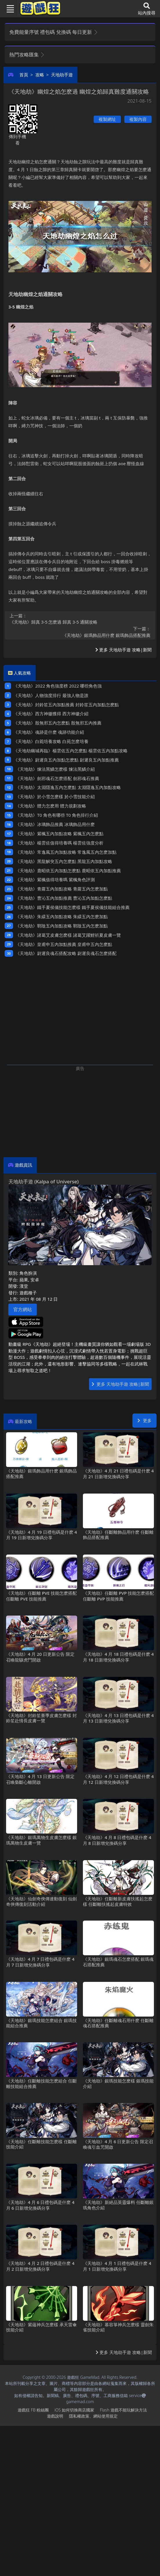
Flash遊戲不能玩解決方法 (123, 2410)
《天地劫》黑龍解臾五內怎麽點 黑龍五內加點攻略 (63, 861)
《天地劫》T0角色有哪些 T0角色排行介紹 (56, 815)
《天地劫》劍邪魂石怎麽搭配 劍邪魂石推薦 (57, 778)
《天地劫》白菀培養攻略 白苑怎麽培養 (50, 741)
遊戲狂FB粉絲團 (33, 2410)
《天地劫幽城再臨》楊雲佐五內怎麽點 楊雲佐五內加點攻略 (70, 750)
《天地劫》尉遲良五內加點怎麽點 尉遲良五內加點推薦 (66, 760)
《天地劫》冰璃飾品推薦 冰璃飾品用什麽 (55, 824)
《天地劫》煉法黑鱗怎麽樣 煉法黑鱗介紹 (55, 769)
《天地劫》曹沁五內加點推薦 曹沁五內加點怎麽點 (63, 898)
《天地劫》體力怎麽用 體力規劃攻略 (50, 806)
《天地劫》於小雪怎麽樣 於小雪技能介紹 (55, 796)
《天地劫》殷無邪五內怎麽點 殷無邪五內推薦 (57, 723)
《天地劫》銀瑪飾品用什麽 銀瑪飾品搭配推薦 (80, 631)
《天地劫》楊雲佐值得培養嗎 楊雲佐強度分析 (59, 843)
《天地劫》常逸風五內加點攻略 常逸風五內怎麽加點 (66, 852)
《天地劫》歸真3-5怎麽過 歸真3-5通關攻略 (80, 618)
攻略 (39, 74)
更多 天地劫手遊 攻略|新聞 (123, 650)
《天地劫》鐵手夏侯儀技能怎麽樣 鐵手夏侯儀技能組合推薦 (72, 907)
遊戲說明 (55, 2416)
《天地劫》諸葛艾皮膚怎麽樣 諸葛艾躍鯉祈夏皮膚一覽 (68, 935)
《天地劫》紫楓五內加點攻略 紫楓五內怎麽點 (59, 833)
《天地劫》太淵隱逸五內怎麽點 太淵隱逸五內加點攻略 (68, 787)
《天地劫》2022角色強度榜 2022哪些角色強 (57, 686)
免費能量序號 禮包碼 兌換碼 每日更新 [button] (53, 32)
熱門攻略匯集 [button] (27, 54)
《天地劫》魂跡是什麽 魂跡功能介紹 (48, 732)
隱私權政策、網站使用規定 (93, 2416)
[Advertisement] (80, 1111)
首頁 (23, 74)
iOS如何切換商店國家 (74, 2410)
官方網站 (22, 1309)
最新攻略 (23, 1421)
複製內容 (138, 119)
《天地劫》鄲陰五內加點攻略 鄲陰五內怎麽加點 (61, 926)
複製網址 (107, 119)
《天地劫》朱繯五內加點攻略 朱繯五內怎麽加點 (61, 916)
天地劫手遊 (62, 74)
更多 (144, 1420)
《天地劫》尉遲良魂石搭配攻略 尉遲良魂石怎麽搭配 (66, 953)
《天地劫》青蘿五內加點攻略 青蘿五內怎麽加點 (61, 889)
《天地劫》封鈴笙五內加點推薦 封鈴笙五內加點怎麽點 (66, 704)
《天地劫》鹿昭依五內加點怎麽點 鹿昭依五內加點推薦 (68, 870)
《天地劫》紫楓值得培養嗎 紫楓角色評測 (55, 879)
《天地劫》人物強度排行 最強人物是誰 (50, 695)
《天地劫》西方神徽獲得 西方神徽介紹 (50, 713)
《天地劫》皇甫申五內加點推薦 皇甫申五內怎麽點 (63, 944)
